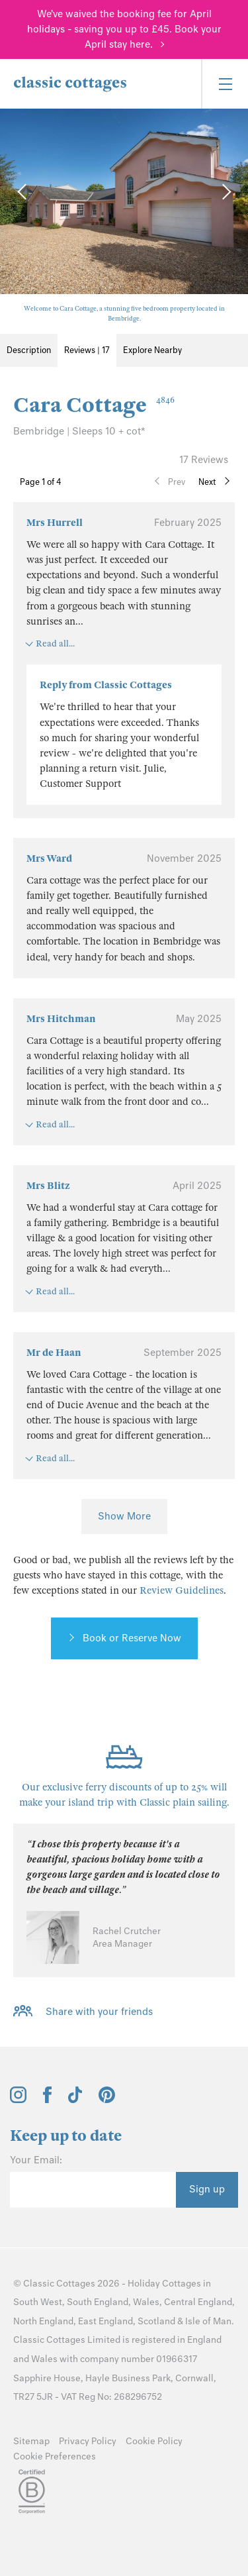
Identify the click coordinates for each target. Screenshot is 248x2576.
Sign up (207, 2189)
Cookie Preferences (54, 2456)
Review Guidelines (182, 1590)
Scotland (156, 2321)
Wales (146, 2302)
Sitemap (31, 2441)
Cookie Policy (154, 2441)
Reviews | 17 (87, 350)
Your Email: (36, 2160)
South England (97, 2302)
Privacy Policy (87, 2441)
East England (105, 2321)
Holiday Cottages (164, 2283)
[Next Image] (225, 191)
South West (37, 2302)
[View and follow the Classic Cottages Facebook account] (47, 2100)
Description (29, 350)
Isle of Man (208, 2321)
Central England (198, 2302)
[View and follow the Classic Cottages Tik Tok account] (75, 2100)
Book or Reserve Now (132, 1638)
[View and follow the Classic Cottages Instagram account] (18, 2100)
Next (207, 482)
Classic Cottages (59, 2283)
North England (43, 2321)
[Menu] (224, 84)
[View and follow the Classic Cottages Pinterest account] (107, 2100)
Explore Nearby (152, 350)
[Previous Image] (23, 191)
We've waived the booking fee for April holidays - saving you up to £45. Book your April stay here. (124, 29)
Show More (124, 1516)
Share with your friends (99, 2012)
